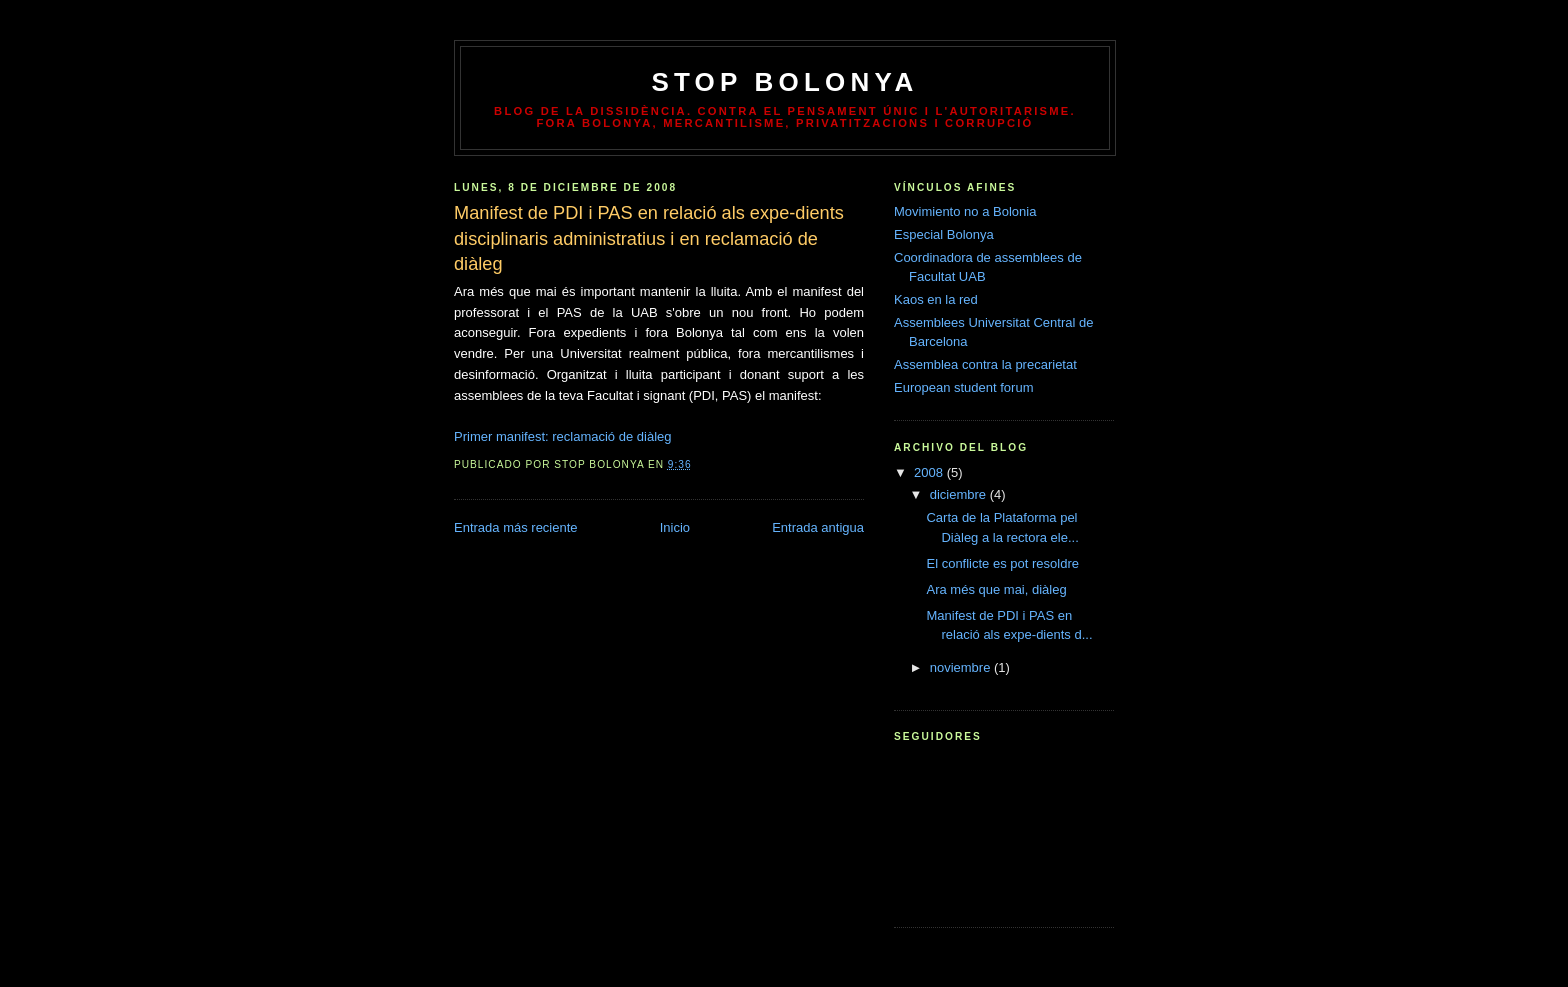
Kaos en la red (936, 299)
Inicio (675, 527)
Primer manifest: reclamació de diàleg (562, 436)
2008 (930, 472)
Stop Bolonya (784, 82)
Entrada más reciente (516, 527)
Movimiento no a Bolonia (965, 211)
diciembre (960, 494)
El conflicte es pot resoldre (1002, 563)
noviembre (962, 667)
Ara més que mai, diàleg (996, 589)
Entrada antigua (818, 527)
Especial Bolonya (944, 234)
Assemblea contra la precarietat (985, 364)
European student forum (963, 387)
